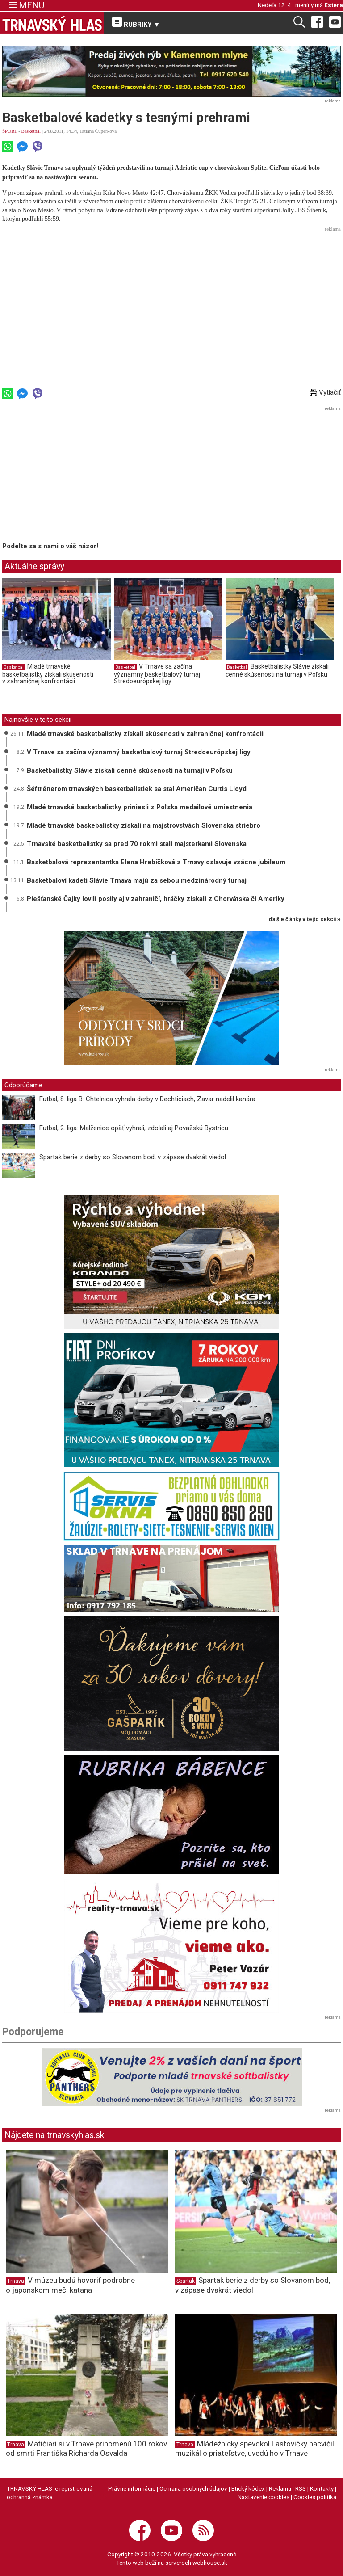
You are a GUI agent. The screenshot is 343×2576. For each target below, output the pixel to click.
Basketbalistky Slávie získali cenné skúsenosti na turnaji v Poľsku (277, 670)
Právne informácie (131, 2488)
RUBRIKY (136, 23)
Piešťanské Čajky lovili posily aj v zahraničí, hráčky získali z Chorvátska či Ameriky (155, 899)
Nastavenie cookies (263, 2496)
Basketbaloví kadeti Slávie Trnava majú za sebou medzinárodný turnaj (137, 880)
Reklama (280, 2488)
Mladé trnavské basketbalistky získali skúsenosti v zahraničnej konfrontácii (47, 674)
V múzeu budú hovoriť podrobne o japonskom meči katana (70, 2285)
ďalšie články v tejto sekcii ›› (305, 919)
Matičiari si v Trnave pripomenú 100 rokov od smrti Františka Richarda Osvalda (86, 2448)
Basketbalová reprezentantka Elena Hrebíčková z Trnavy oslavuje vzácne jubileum (156, 862)
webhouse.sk (209, 2562)
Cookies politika (314, 2496)
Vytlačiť (325, 392)
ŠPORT (9, 131)
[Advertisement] (171, 297)
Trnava (15, 2281)
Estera (333, 4)
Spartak (185, 2281)
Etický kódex (248, 2488)
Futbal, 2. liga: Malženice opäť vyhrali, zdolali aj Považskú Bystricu (133, 1128)
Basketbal (31, 131)
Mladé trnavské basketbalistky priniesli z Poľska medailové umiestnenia (139, 807)
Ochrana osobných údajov (193, 2488)
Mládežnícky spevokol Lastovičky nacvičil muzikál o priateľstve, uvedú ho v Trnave (254, 2448)
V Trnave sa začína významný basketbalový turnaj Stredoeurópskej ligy (157, 674)
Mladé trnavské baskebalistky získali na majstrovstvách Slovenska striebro (143, 825)
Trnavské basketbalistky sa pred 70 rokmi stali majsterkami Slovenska (137, 844)
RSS (300, 2488)
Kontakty (322, 2488)
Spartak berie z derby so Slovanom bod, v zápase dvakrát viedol (132, 1157)
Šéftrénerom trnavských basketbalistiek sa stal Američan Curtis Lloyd (137, 789)
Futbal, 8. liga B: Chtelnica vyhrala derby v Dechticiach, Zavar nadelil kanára (147, 1099)
